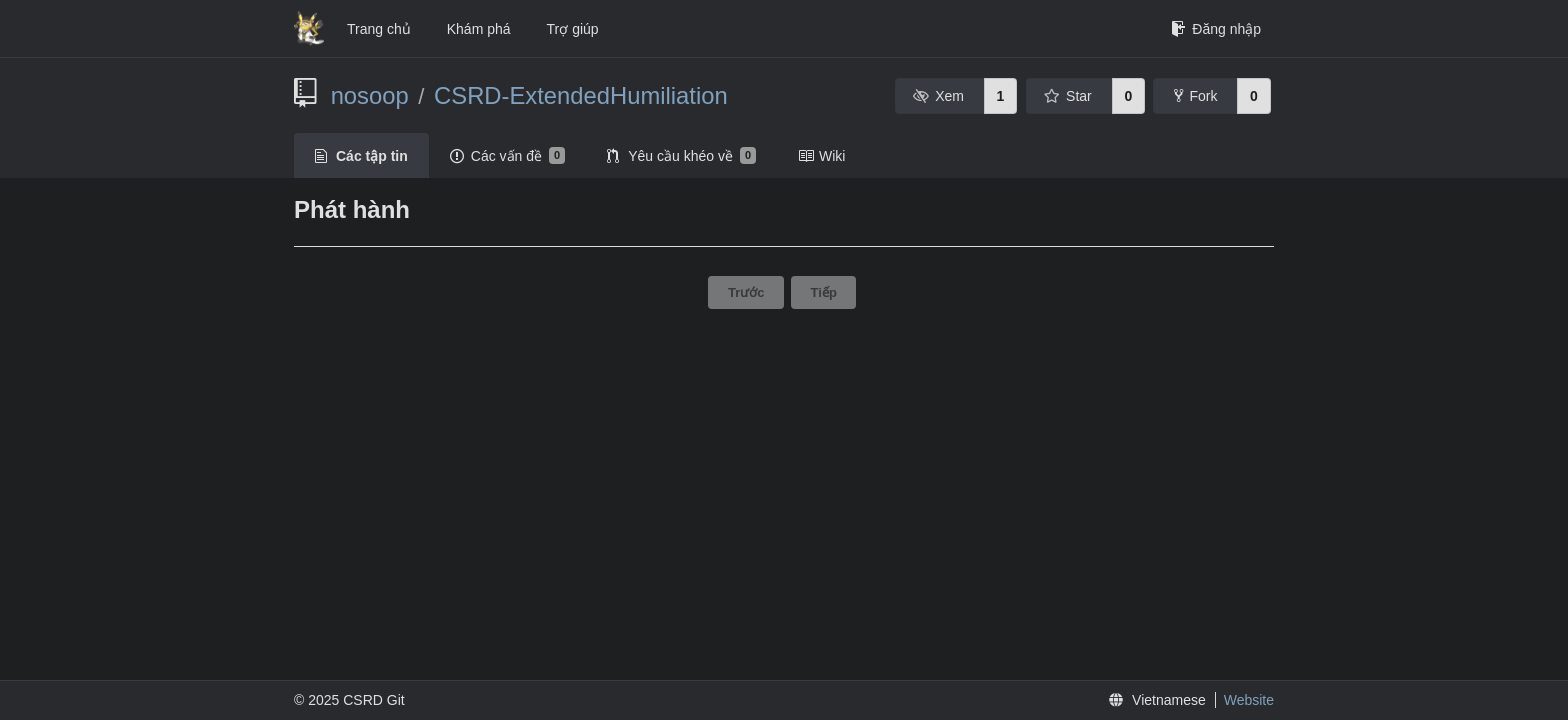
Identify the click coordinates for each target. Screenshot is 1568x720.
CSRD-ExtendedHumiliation (581, 95)
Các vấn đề (507, 156)
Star (1068, 96)
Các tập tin (361, 156)
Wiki (821, 156)
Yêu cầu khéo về (681, 156)
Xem (938, 96)
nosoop (370, 95)
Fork (1195, 96)
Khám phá (479, 29)
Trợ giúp (573, 29)
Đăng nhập (1216, 29)
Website (1249, 700)
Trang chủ (379, 29)
